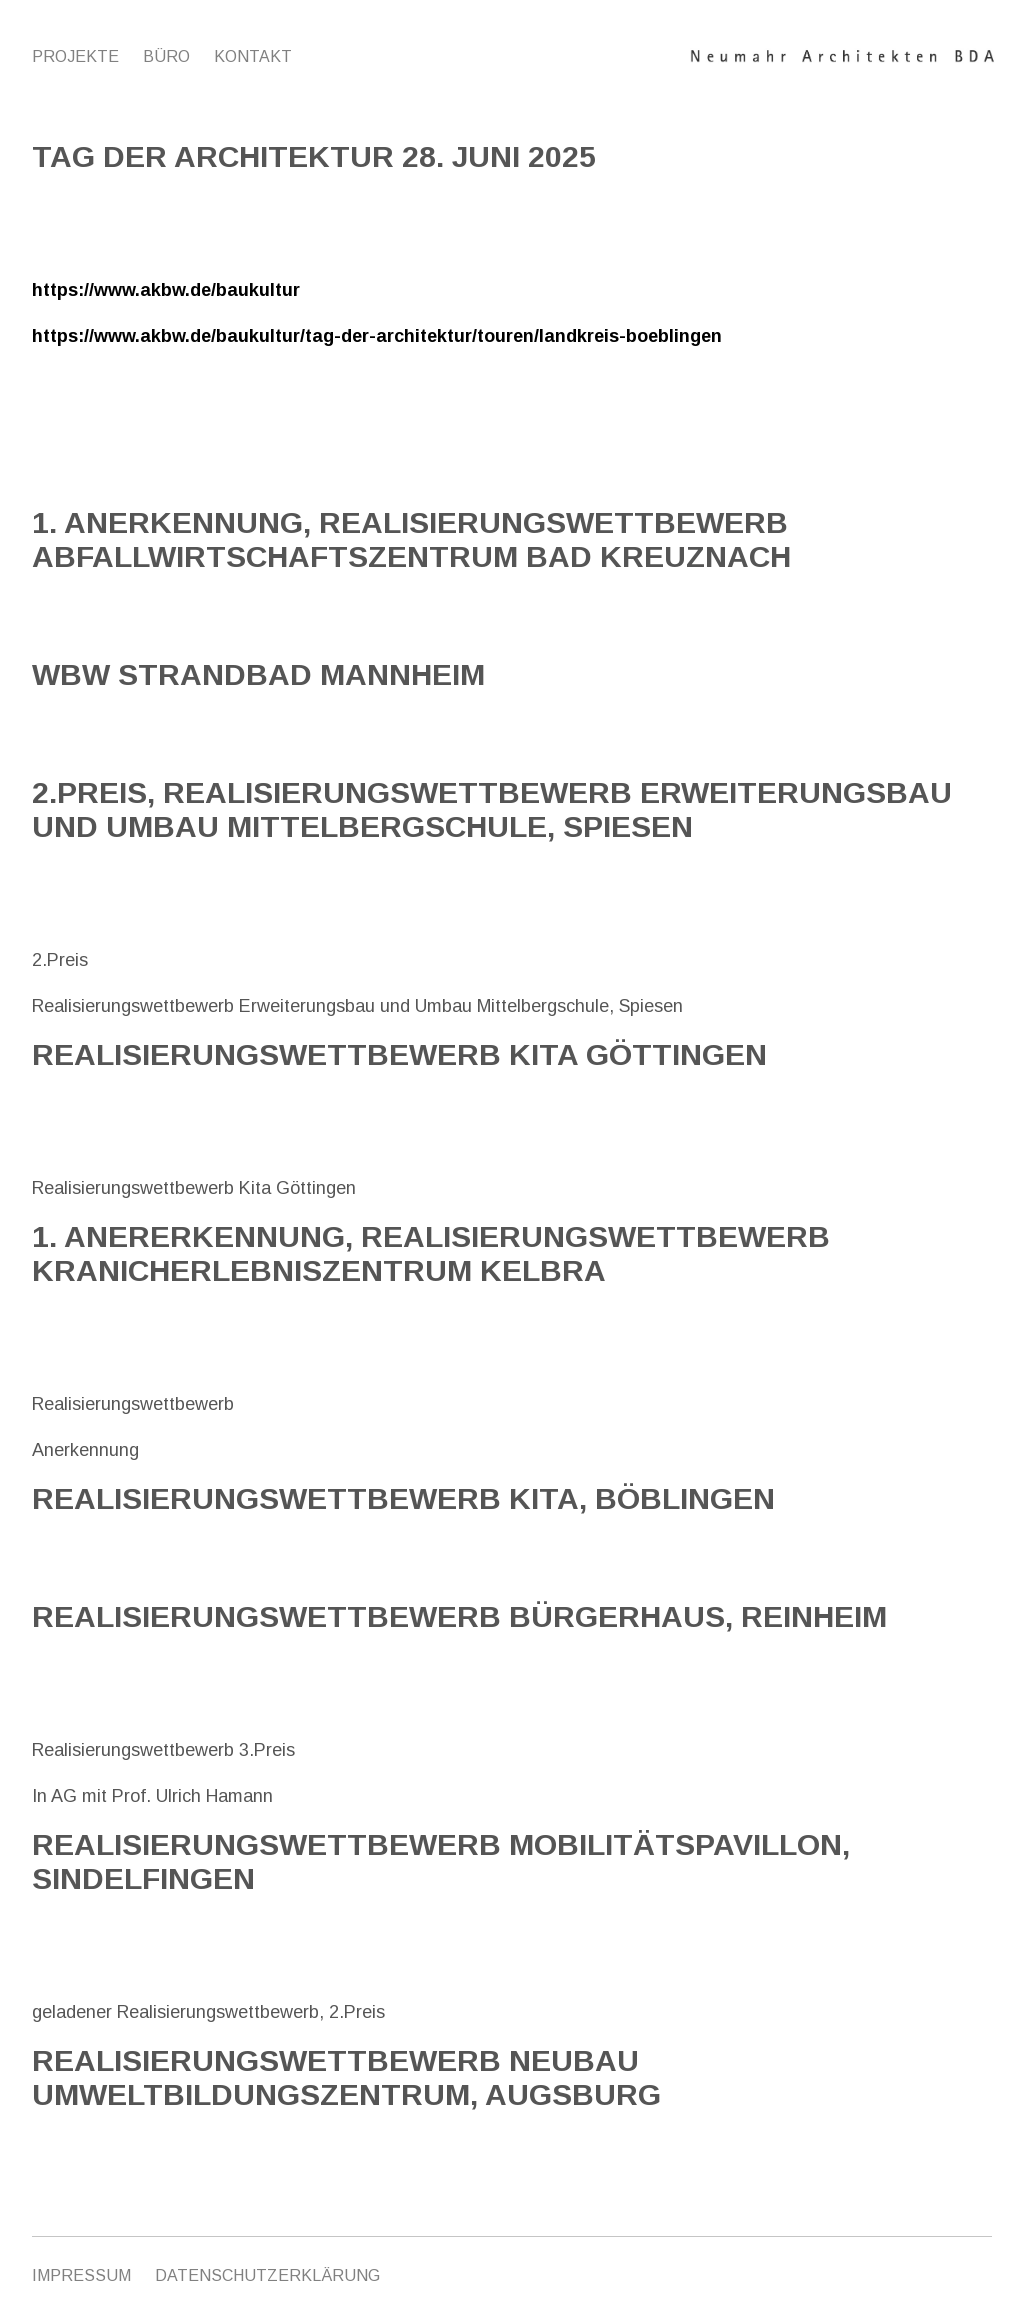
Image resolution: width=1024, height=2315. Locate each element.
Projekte (75, 56)
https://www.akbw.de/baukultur (166, 290)
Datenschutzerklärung (267, 2275)
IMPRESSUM (81, 2275)
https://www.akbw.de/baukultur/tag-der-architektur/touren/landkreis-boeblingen (377, 336)
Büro (166, 56)
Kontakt (253, 56)
